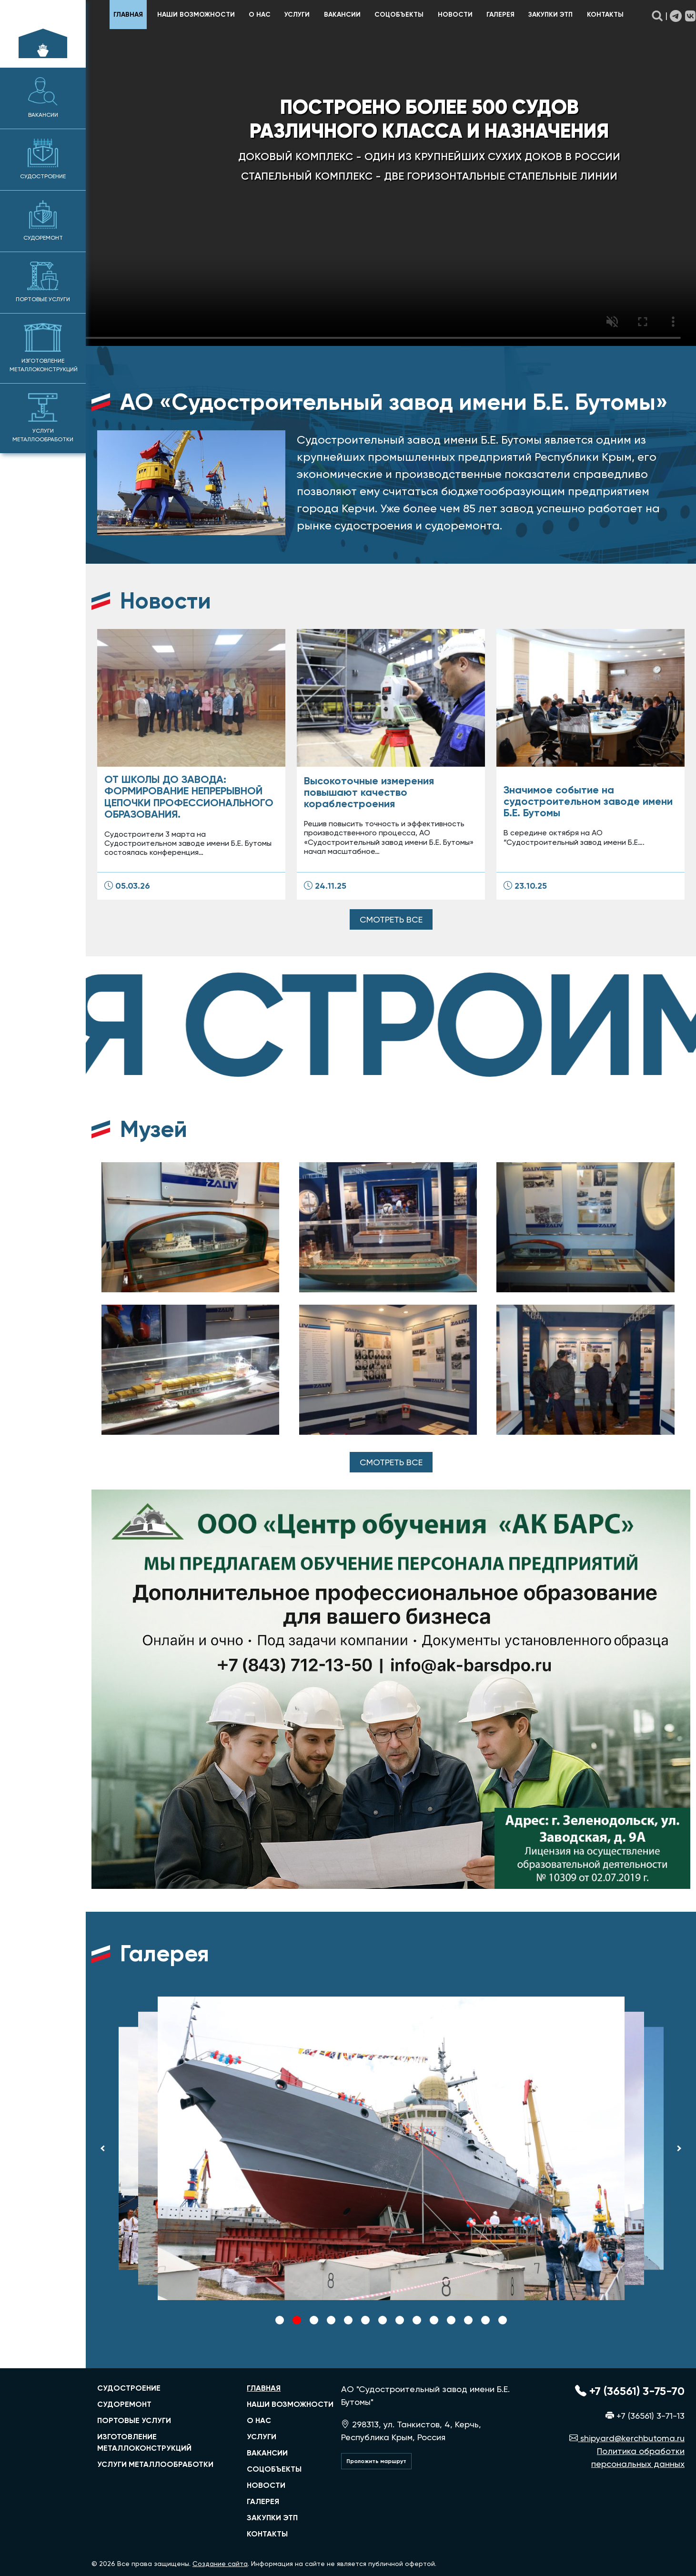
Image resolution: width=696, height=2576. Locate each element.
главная (128, 14)
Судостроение (43, 159)
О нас (260, 14)
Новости (455, 14)
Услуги (297, 14)
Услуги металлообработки (42, 418)
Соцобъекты (399, 14)
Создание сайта (220, 2563)
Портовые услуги (43, 282)
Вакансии (43, 97)
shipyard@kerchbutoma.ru (627, 2438)
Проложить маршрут (376, 2461)
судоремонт (124, 2404)
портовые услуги (134, 2420)
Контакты (605, 14)
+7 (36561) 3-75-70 (630, 2391)
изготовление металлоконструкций (144, 2442)
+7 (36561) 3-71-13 (645, 2416)
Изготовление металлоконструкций (44, 348)
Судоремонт (43, 220)
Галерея (500, 14)
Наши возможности (196, 14)
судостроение (129, 2388)
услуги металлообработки (155, 2464)
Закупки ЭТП (550, 14)
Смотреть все (391, 919)
